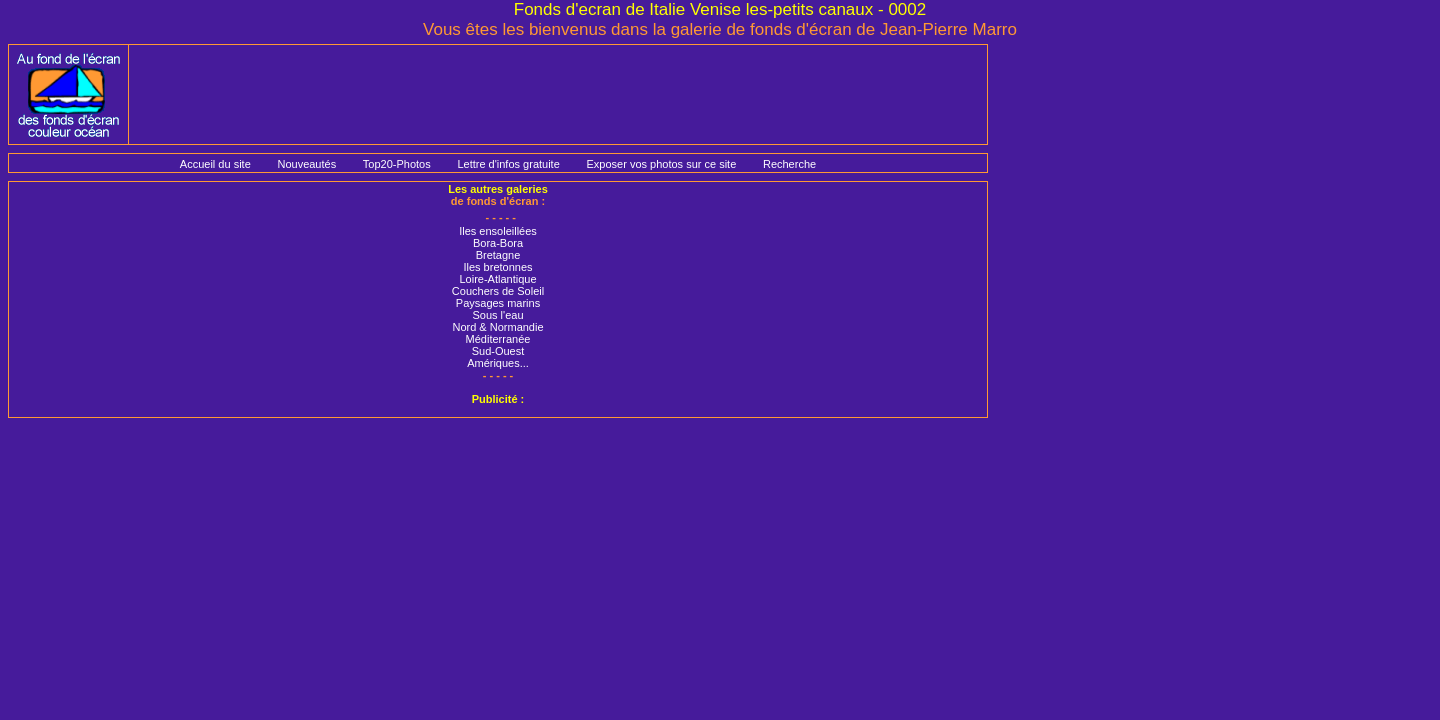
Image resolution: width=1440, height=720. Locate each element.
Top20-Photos (397, 164)
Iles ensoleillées (498, 231)
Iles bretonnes (497, 267)
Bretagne (498, 255)
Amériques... (498, 363)
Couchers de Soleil (498, 291)
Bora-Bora (498, 243)
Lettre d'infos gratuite (508, 164)
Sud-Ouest (498, 351)
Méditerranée (498, 339)
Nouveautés (306, 164)
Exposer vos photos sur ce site (661, 164)
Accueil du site (215, 164)
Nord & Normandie (497, 327)
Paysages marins (498, 303)
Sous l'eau (497, 315)
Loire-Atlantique (497, 279)
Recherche (789, 164)
